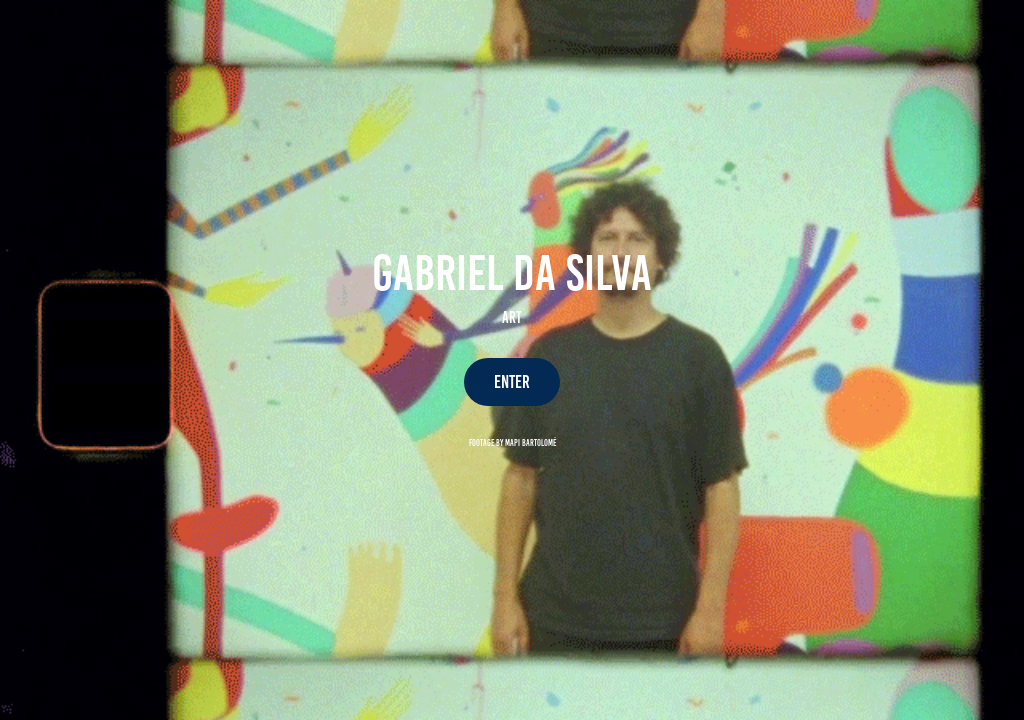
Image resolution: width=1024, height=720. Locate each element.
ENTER (512, 382)
